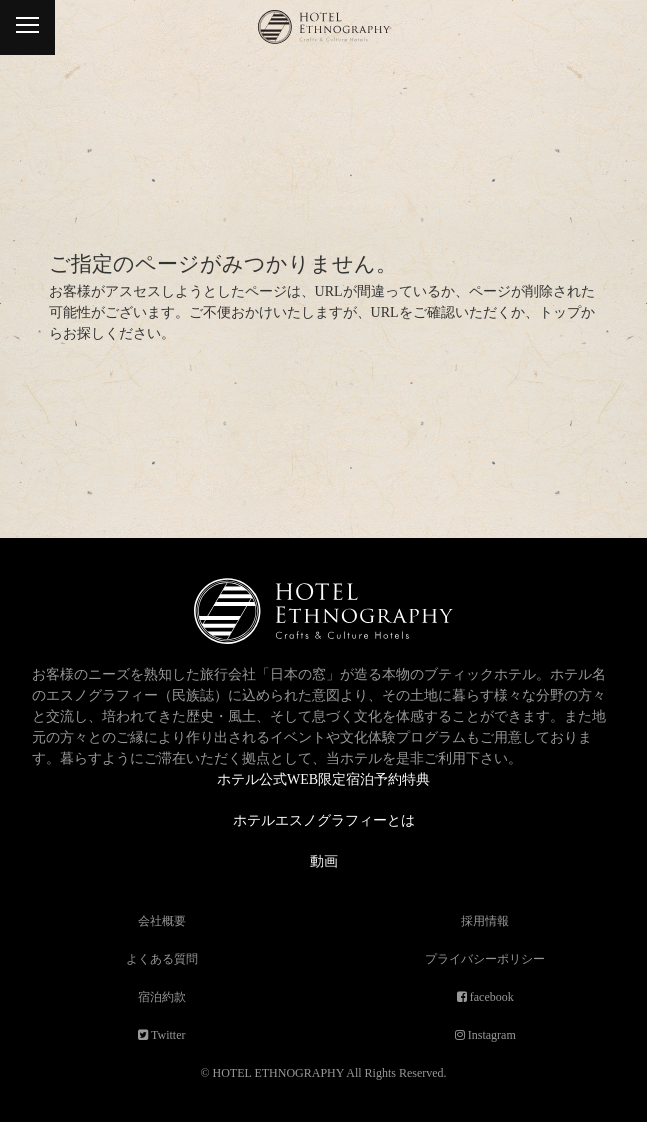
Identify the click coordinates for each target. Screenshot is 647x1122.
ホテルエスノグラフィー (323, 37)
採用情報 (485, 921)
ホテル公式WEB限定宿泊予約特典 (323, 779)
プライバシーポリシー (485, 959)
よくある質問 (162, 959)
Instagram (490, 1035)
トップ (560, 312)
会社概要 (162, 921)
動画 (324, 861)
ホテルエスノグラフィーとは (324, 820)
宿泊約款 (162, 997)
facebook (490, 997)
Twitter (166, 1035)
